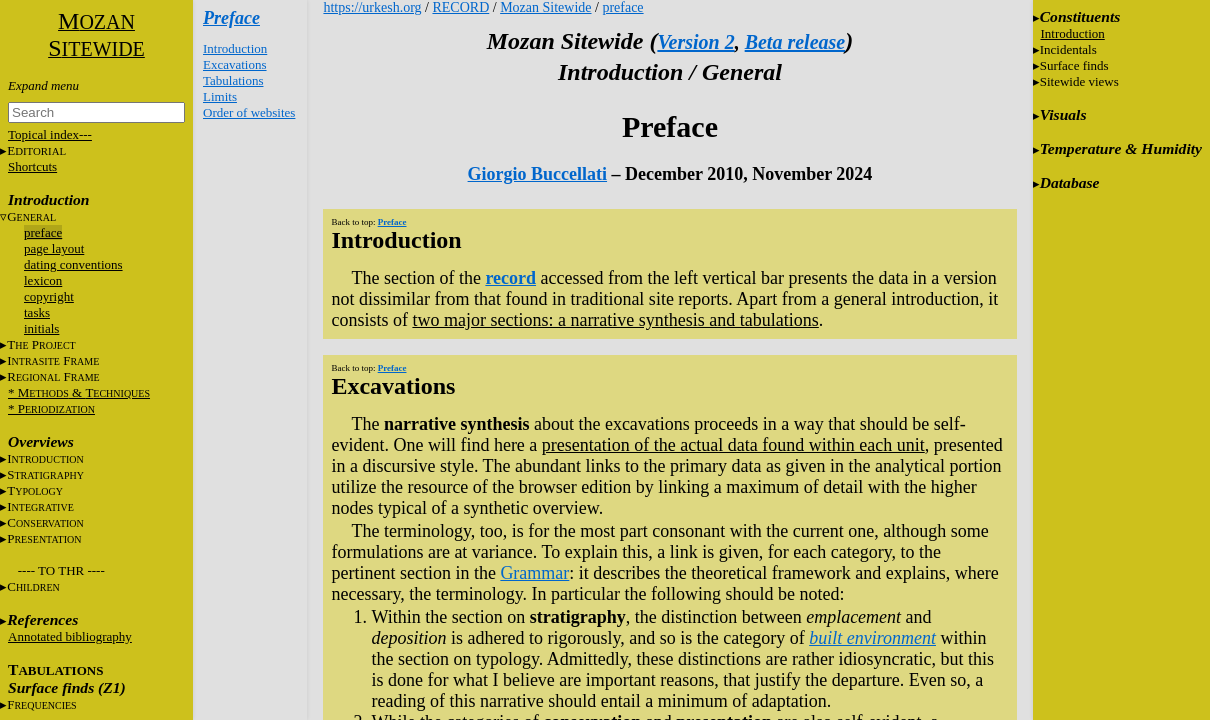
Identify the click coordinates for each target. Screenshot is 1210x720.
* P (51, 408)
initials (41, 328)
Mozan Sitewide (545, 7)
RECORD (460, 7)
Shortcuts (32, 166)
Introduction (235, 48)
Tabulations (233, 80)
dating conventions (73, 264)
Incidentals (1068, 49)
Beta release (795, 42)
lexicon (43, 280)
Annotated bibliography (70, 636)
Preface (231, 18)
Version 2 (695, 42)
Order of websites (249, 112)
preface (43, 232)
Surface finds (1074, 65)
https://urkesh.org (372, 7)
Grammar (534, 573)
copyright (49, 296)
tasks (37, 312)
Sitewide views (1079, 81)
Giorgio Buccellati (537, 174)
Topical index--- (50, 134)
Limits (220, 96)
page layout (54, 248)
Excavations (235, 64)
